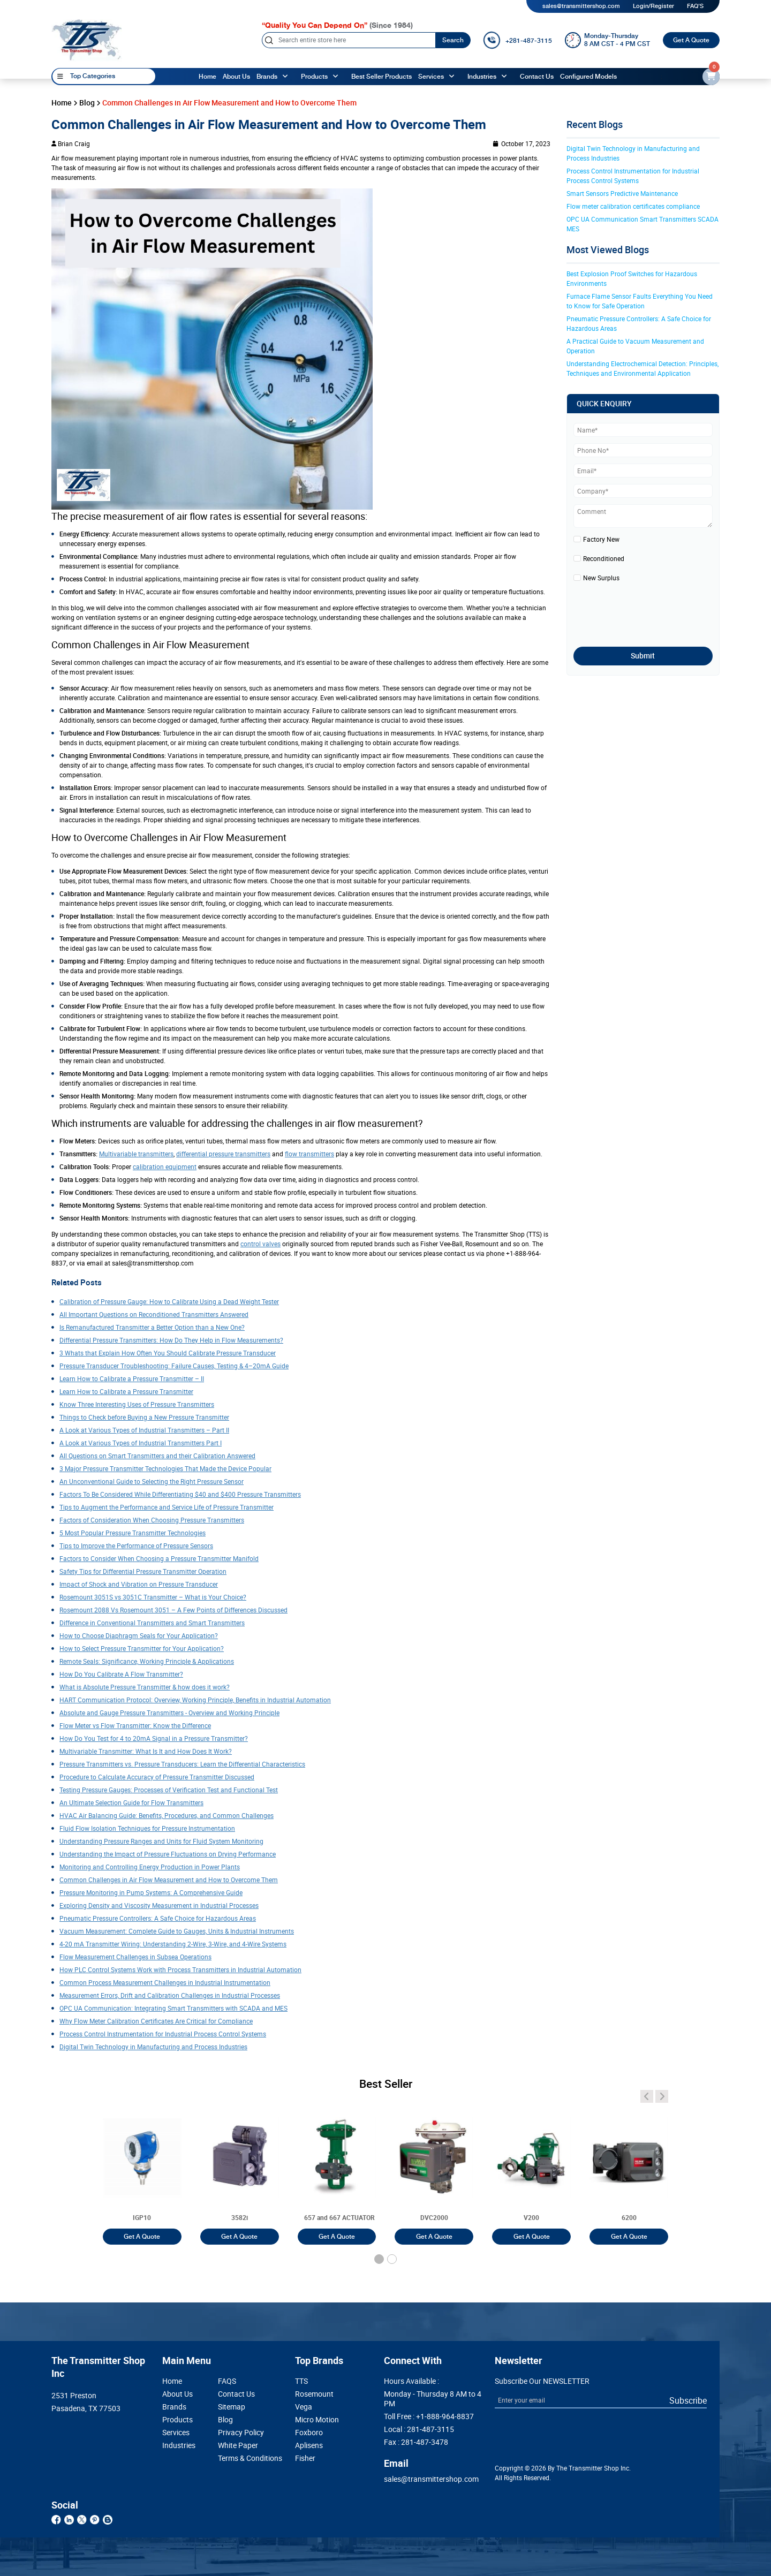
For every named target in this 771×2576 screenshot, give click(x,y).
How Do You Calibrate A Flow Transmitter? (121, 1674)
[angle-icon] (646, 2096)
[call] (517, 40)
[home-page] (86, 39)
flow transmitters (309, 1153)
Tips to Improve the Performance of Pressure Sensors (136, 1545)
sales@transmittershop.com (581, 6)
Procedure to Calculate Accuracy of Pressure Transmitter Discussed (156, 1776)
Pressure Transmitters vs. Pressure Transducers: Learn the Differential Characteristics (182, 1764)
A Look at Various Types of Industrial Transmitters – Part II (144, 1430)
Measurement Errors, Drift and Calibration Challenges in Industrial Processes (169, 1995)
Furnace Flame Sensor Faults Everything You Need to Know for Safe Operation (640, 301)
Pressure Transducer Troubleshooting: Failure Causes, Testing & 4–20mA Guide (174, 1365)
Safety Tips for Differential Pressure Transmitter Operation (142, 1571)
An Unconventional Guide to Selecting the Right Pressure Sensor (151, 1481)
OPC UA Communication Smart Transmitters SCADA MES (643, 224)
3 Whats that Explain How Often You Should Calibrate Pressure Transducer (167, 1352)
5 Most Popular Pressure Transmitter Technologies (132, 1532)
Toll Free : (429, 2416)
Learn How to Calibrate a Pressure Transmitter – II (131, 1378)
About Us (177, 2394)
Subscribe (688, 2400)
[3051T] (142, 2169)
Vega (303, 2407)
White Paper (238, 2445)
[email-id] (711, 76)
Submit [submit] (643, 656)
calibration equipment (164, 1166)
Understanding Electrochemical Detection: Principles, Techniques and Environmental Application (643, 368)
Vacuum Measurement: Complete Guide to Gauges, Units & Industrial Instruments (176, 1931)
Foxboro (309, 2432)
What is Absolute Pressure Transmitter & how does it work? (144, 1687)
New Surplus (601, 577)
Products (177, 2420)
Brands (174, 2407)
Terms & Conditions (241, 2458)
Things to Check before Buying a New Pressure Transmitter (144, 1417)
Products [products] (314, 76)
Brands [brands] (266, 76)
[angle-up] (286, 76)
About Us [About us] (236, 76)
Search (453, 40)
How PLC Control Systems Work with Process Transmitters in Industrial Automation (180, 1969)
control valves (260, 1243)
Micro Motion (317, 2420)
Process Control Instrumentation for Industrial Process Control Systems (162, 2033)
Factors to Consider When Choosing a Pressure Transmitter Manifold (159, 1558)
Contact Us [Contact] (537, 76)
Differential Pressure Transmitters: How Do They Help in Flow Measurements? (171, 1340)
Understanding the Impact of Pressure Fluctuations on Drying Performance (167, 1854)
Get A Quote (691, 40)
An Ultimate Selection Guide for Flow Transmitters (131, 1802)
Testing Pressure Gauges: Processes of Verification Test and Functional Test (168, 1789)
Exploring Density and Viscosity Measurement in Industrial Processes (159, 1905)
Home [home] (61, 103)
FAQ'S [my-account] (695, 6)
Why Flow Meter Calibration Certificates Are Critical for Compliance (156, 2021)
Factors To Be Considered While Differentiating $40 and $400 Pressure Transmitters (180, 1494)
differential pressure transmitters (223, 1153)
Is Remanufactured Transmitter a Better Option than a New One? (152, 1327)
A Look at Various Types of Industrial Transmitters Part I (140, 1442)
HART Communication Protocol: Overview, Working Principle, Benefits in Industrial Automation (195, 1699)
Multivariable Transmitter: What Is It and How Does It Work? (145, 1751)
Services (431, 76)
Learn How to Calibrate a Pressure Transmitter (126, 1391)
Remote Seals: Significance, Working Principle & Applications (146, 1661)
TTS (301, 2381)
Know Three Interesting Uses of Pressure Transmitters (136, 1404)
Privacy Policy (241, 2432)
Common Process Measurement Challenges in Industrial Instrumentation (164, 1982)
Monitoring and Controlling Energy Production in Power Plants (149, 1866)
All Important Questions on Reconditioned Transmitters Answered (153, 1314)
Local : (419, 2429)
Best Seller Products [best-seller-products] (381, 76)
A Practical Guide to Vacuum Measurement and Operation (636, 346)
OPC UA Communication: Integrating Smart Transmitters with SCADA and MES (173, 2008)
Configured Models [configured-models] (588, 76)
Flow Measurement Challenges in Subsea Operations (135, 1956)
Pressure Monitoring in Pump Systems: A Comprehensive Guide (151, 1892)
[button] (379, 2259)
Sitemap (231, 2407)
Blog (225, 2420)
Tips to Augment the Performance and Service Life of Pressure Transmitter (166, 1507)
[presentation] (636, 611)
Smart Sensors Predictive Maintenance (622, 193)
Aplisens (309, 2445)
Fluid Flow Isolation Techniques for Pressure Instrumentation (147, 1828)
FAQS (227, 2381)
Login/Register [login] (653, 6)
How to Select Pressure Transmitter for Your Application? (141, 1648)
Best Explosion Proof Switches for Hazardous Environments (632, 278)
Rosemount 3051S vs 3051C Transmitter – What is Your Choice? (152, 1597)
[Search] (348, 40)
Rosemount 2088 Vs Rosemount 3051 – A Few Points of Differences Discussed (173, 1609)
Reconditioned (603, 558)
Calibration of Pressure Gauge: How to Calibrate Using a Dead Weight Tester (169, 1301)
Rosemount (314, 2394)
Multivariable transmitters (136, 1153)
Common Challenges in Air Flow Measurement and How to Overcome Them (168, 1879)
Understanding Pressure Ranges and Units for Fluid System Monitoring (161, 1841)
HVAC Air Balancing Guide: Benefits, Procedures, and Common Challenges (166, 1815)
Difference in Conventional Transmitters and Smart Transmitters (152, 1622)
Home (207, 76)
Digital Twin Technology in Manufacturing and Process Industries (153, 2046)
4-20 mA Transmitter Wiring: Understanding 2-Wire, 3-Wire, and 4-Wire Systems (172, 1943)
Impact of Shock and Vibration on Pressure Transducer (138, 1584)
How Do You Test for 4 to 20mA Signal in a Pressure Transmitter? (153, 1738)
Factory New (601, 539)
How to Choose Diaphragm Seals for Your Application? (138, 1635)
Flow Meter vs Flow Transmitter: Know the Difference (135, 1725)
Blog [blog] (87, 103)
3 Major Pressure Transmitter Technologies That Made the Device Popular (165, 1468)
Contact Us (236, 2394)
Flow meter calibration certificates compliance (633, 206)
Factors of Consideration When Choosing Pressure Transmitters (151, 1520)
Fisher (305, 2458)
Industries (481, 76)
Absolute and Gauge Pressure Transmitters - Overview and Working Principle (169, 1712)
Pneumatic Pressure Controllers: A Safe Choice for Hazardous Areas (157, 1918)
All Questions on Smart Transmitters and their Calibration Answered (157, 1455)
